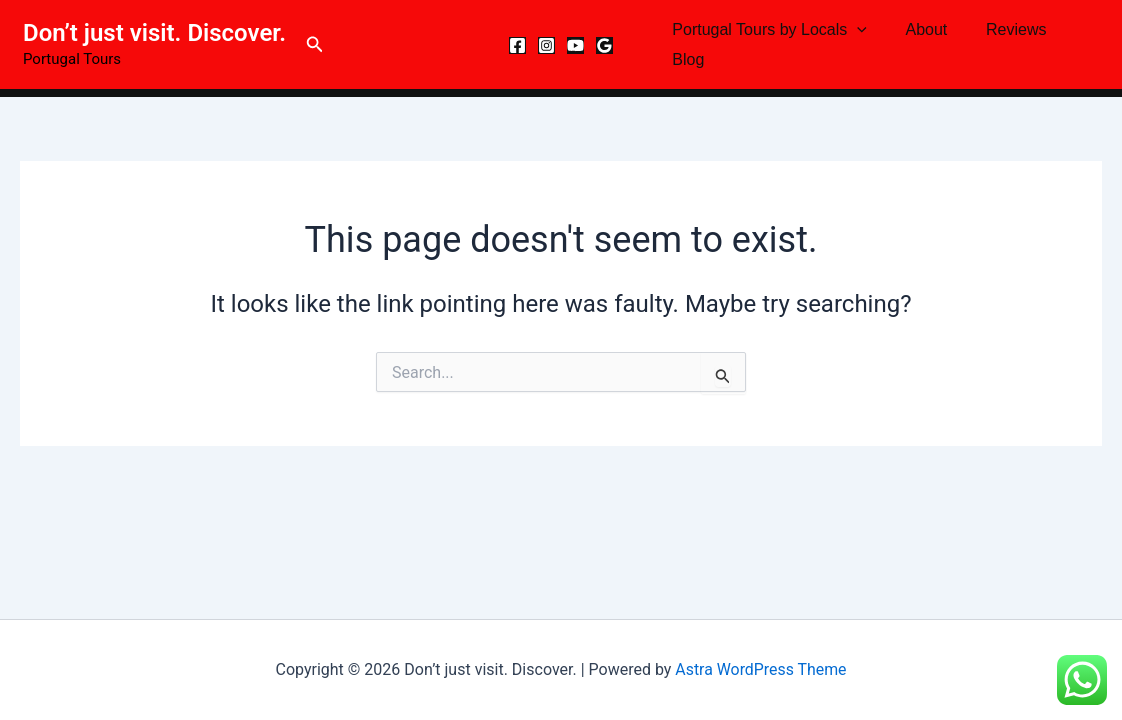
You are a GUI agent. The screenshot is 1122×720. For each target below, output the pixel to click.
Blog (685, 59)
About (917, 29)
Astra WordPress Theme (761, 669)
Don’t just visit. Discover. (154, 33)
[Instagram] (546, 45)
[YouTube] (575, 45)
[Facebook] (517, 45)
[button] (315, 44)
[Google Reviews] (604, 45)
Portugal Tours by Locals (766, 30)
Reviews (999, 29)
